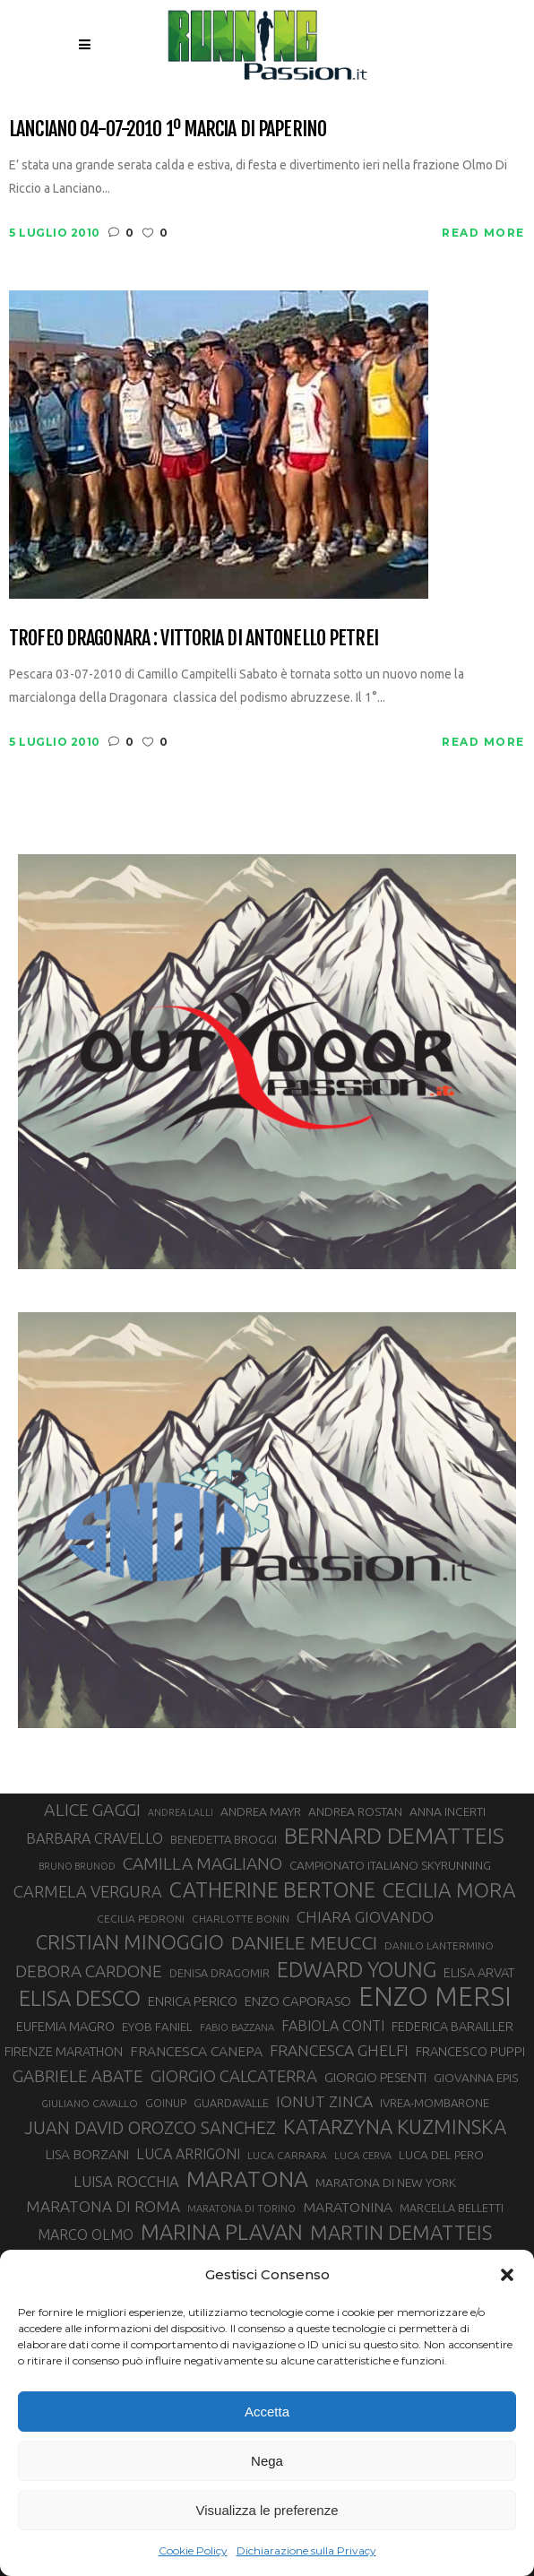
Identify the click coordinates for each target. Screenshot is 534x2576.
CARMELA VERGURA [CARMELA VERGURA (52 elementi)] (87, 1891)
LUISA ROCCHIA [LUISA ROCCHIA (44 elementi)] (126, 2182)
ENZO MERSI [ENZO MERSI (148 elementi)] (435, 1997)
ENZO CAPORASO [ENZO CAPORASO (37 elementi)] (298, 2001)
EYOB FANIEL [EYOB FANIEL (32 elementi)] (157, 2027)
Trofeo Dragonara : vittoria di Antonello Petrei (193, 638)
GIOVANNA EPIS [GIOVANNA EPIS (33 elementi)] (476, 2077)
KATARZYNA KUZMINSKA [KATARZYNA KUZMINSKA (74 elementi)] (394, 2126)
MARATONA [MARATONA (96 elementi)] (247, 2179)
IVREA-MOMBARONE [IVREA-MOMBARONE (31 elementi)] (434, 2102)
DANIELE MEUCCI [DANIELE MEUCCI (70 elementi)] (304, 1942)
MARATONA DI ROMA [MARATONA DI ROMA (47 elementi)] (103, 2206)
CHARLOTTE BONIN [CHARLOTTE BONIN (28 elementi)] (240, 1918)
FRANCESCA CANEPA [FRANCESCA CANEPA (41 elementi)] (196, 2051)
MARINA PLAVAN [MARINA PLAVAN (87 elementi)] (222, 2231)
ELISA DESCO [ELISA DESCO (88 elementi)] (80, 1998)
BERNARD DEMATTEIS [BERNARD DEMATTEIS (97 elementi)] (394, 1835)
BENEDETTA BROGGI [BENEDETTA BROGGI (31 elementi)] (223, 1839)
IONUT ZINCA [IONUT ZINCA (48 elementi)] (324, 2101)
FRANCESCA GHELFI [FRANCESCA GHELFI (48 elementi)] (339, 2050)
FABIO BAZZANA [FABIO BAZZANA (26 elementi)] (237, 2027)
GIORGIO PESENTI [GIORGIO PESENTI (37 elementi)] (375, 2077)
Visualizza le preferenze (267, 2510)
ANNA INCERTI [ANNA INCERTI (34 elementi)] (447, 1811)
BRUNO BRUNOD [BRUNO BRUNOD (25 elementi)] (77, 1866)
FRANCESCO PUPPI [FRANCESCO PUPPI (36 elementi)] (470, 2051)
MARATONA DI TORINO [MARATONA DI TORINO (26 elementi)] (241, 2208)
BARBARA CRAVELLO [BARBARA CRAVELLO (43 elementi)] (94, 1838)
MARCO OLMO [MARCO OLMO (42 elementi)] (86, 2234)
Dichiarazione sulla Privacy (306, 2550)
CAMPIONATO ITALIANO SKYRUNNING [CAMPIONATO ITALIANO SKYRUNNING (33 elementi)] (390, 1865)
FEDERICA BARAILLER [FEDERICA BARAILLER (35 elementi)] (452, 2026)
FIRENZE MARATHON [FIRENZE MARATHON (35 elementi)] (63, 2051)
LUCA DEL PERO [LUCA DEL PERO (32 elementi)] (441, 2155)
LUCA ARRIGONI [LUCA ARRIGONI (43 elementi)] (188, 2154)
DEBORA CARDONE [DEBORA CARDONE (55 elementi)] (88, 1971)
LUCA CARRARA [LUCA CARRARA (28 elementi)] (287, 2155)
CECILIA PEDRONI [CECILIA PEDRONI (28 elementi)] (141, 1918)
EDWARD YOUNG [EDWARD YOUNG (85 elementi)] (356, 1969)
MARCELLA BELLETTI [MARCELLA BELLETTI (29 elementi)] (452, 2207)
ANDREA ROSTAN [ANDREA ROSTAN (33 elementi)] (355, 1811)
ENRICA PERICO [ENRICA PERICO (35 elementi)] (192, 2001)
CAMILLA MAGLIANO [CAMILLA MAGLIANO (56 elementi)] (202, 1863)
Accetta (267, 2411)
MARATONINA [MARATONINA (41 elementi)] (347, 2207)
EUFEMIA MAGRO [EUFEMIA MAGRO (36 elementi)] (65, 2026)
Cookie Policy (193, 2550)
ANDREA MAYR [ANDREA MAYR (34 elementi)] (260, 1811)
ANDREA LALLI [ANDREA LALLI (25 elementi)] (180, 1812)
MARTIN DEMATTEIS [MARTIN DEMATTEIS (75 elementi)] (401, 2232)
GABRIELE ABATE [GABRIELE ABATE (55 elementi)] (78, 2076)
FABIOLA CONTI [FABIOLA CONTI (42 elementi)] (332, 2026)
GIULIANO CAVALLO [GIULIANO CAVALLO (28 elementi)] (89, 2103)
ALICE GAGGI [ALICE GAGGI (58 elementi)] (92, 1810)
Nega (267, 2460)
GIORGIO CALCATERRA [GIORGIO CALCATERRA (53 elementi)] (234, 2076)
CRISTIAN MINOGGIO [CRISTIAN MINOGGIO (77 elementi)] (130, 1942)
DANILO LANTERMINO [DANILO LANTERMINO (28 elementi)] (439, 1945)
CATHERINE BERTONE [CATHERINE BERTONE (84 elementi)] (272, 1889)
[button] (507, 2275)
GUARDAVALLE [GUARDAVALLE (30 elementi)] (231, 2102)
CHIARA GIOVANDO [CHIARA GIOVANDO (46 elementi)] (365, 1916)
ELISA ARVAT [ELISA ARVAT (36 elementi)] (479, 1972)
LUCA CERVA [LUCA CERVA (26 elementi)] (363, 2155)
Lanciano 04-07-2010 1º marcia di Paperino (167, 128)
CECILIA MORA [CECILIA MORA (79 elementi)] (449, 1890)
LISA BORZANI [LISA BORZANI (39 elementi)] (87, 2154)
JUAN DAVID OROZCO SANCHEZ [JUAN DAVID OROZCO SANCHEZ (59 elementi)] (150, 2128)
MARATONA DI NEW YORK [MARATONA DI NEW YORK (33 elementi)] (385, 2182)
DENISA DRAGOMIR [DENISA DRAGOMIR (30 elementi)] (219, 1973)
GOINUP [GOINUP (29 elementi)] (165, 2102)
